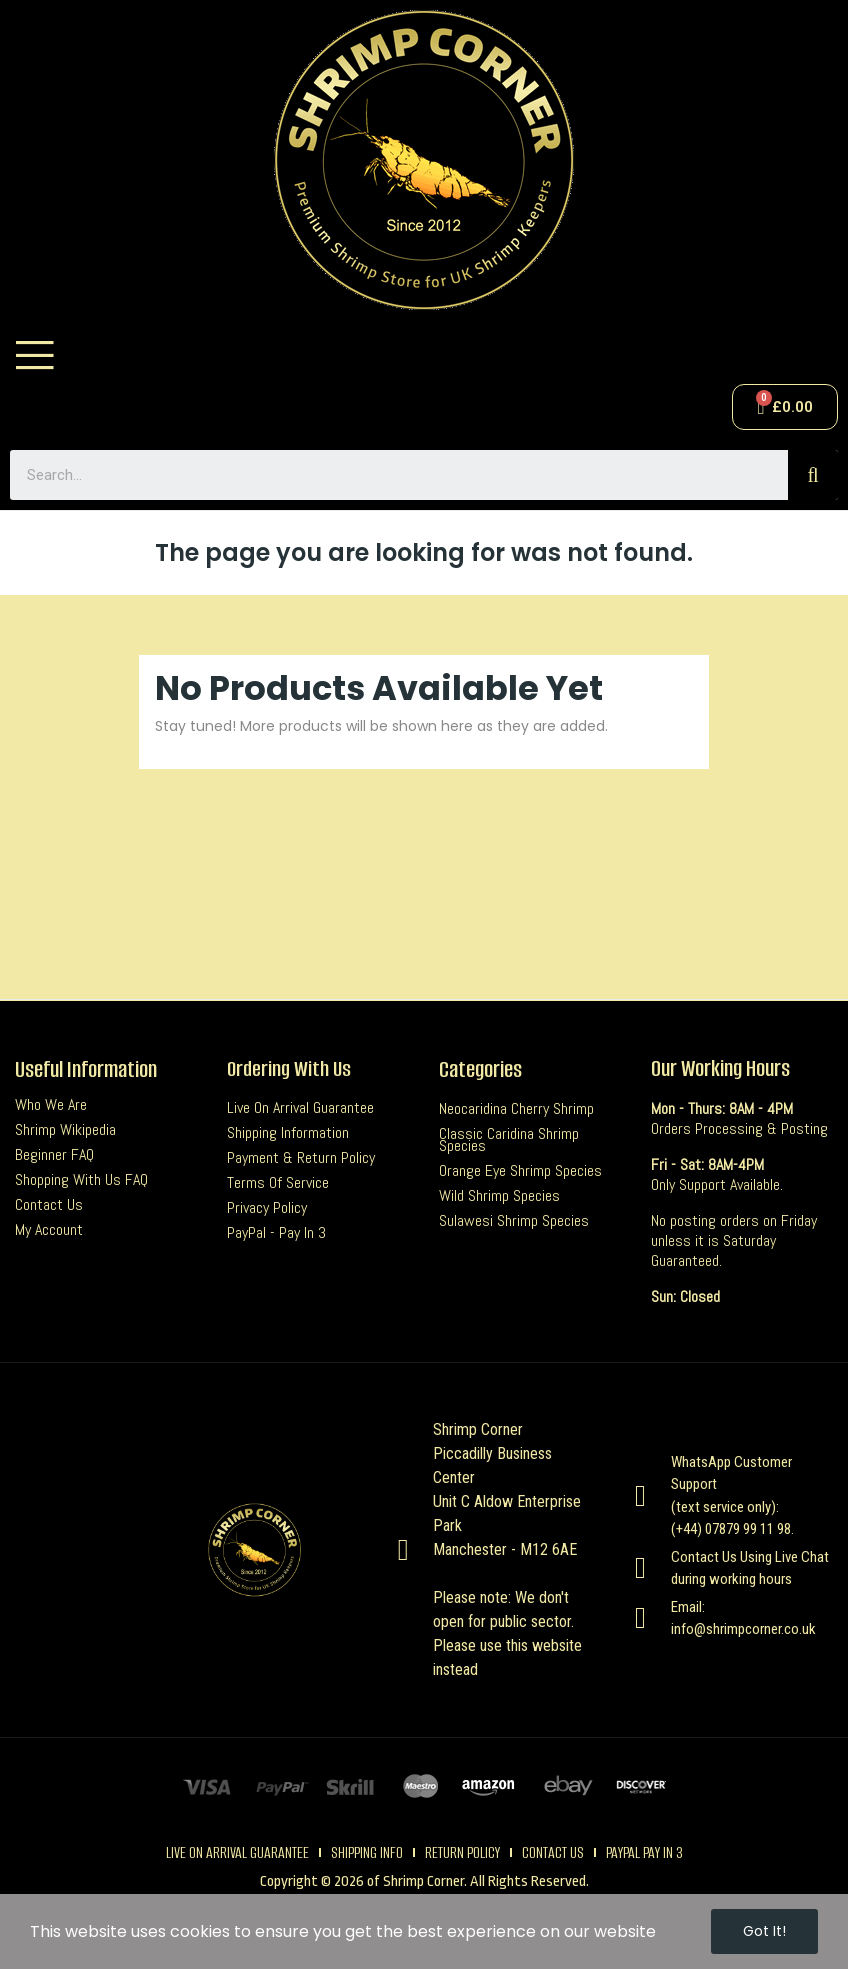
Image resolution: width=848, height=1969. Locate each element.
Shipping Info (367, 1852)
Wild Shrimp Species (499, 1196)
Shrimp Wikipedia (65, 1130)
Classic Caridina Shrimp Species (509, 1140)
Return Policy (462, 1852)
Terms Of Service (278, 1183)
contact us (553, 1852)
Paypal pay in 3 (644, 1852)
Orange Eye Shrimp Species (520, 1171)
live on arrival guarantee (237, 1852)
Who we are (51, 1105)
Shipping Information (288, 1133)
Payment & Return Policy (301, 1158)
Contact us (49, 1205)
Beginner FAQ (54, 1155)
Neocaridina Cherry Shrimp (516, 1109)
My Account (49, 1230)
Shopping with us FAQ (81, 1180)
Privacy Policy (267, 1208)
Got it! (764, 1931)
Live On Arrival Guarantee (300, 1108)
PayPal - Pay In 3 (276, 1233)
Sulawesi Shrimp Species (514, 1221)
